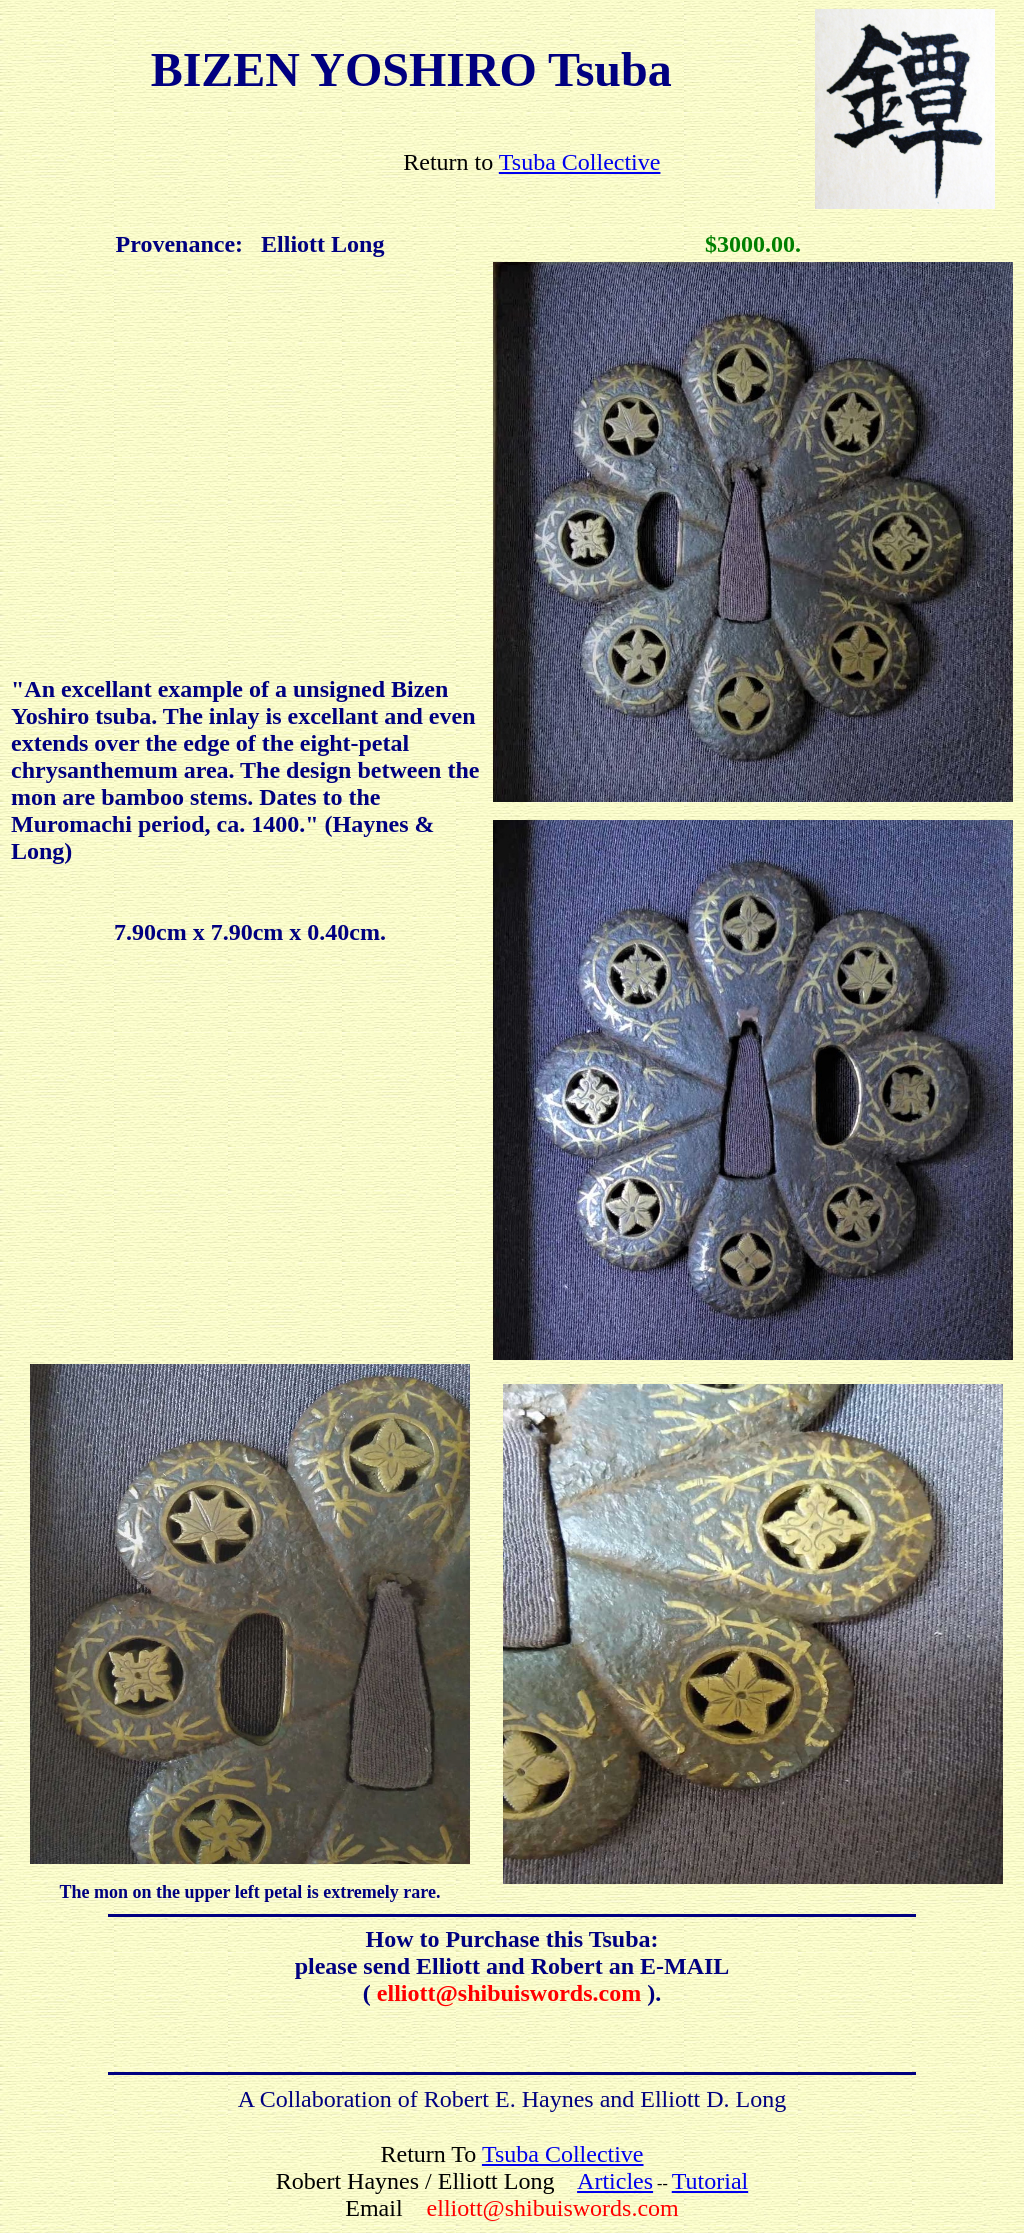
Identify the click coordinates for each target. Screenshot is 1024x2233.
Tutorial (710, 2181)
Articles (615, 2181)
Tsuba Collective (580, 162)
